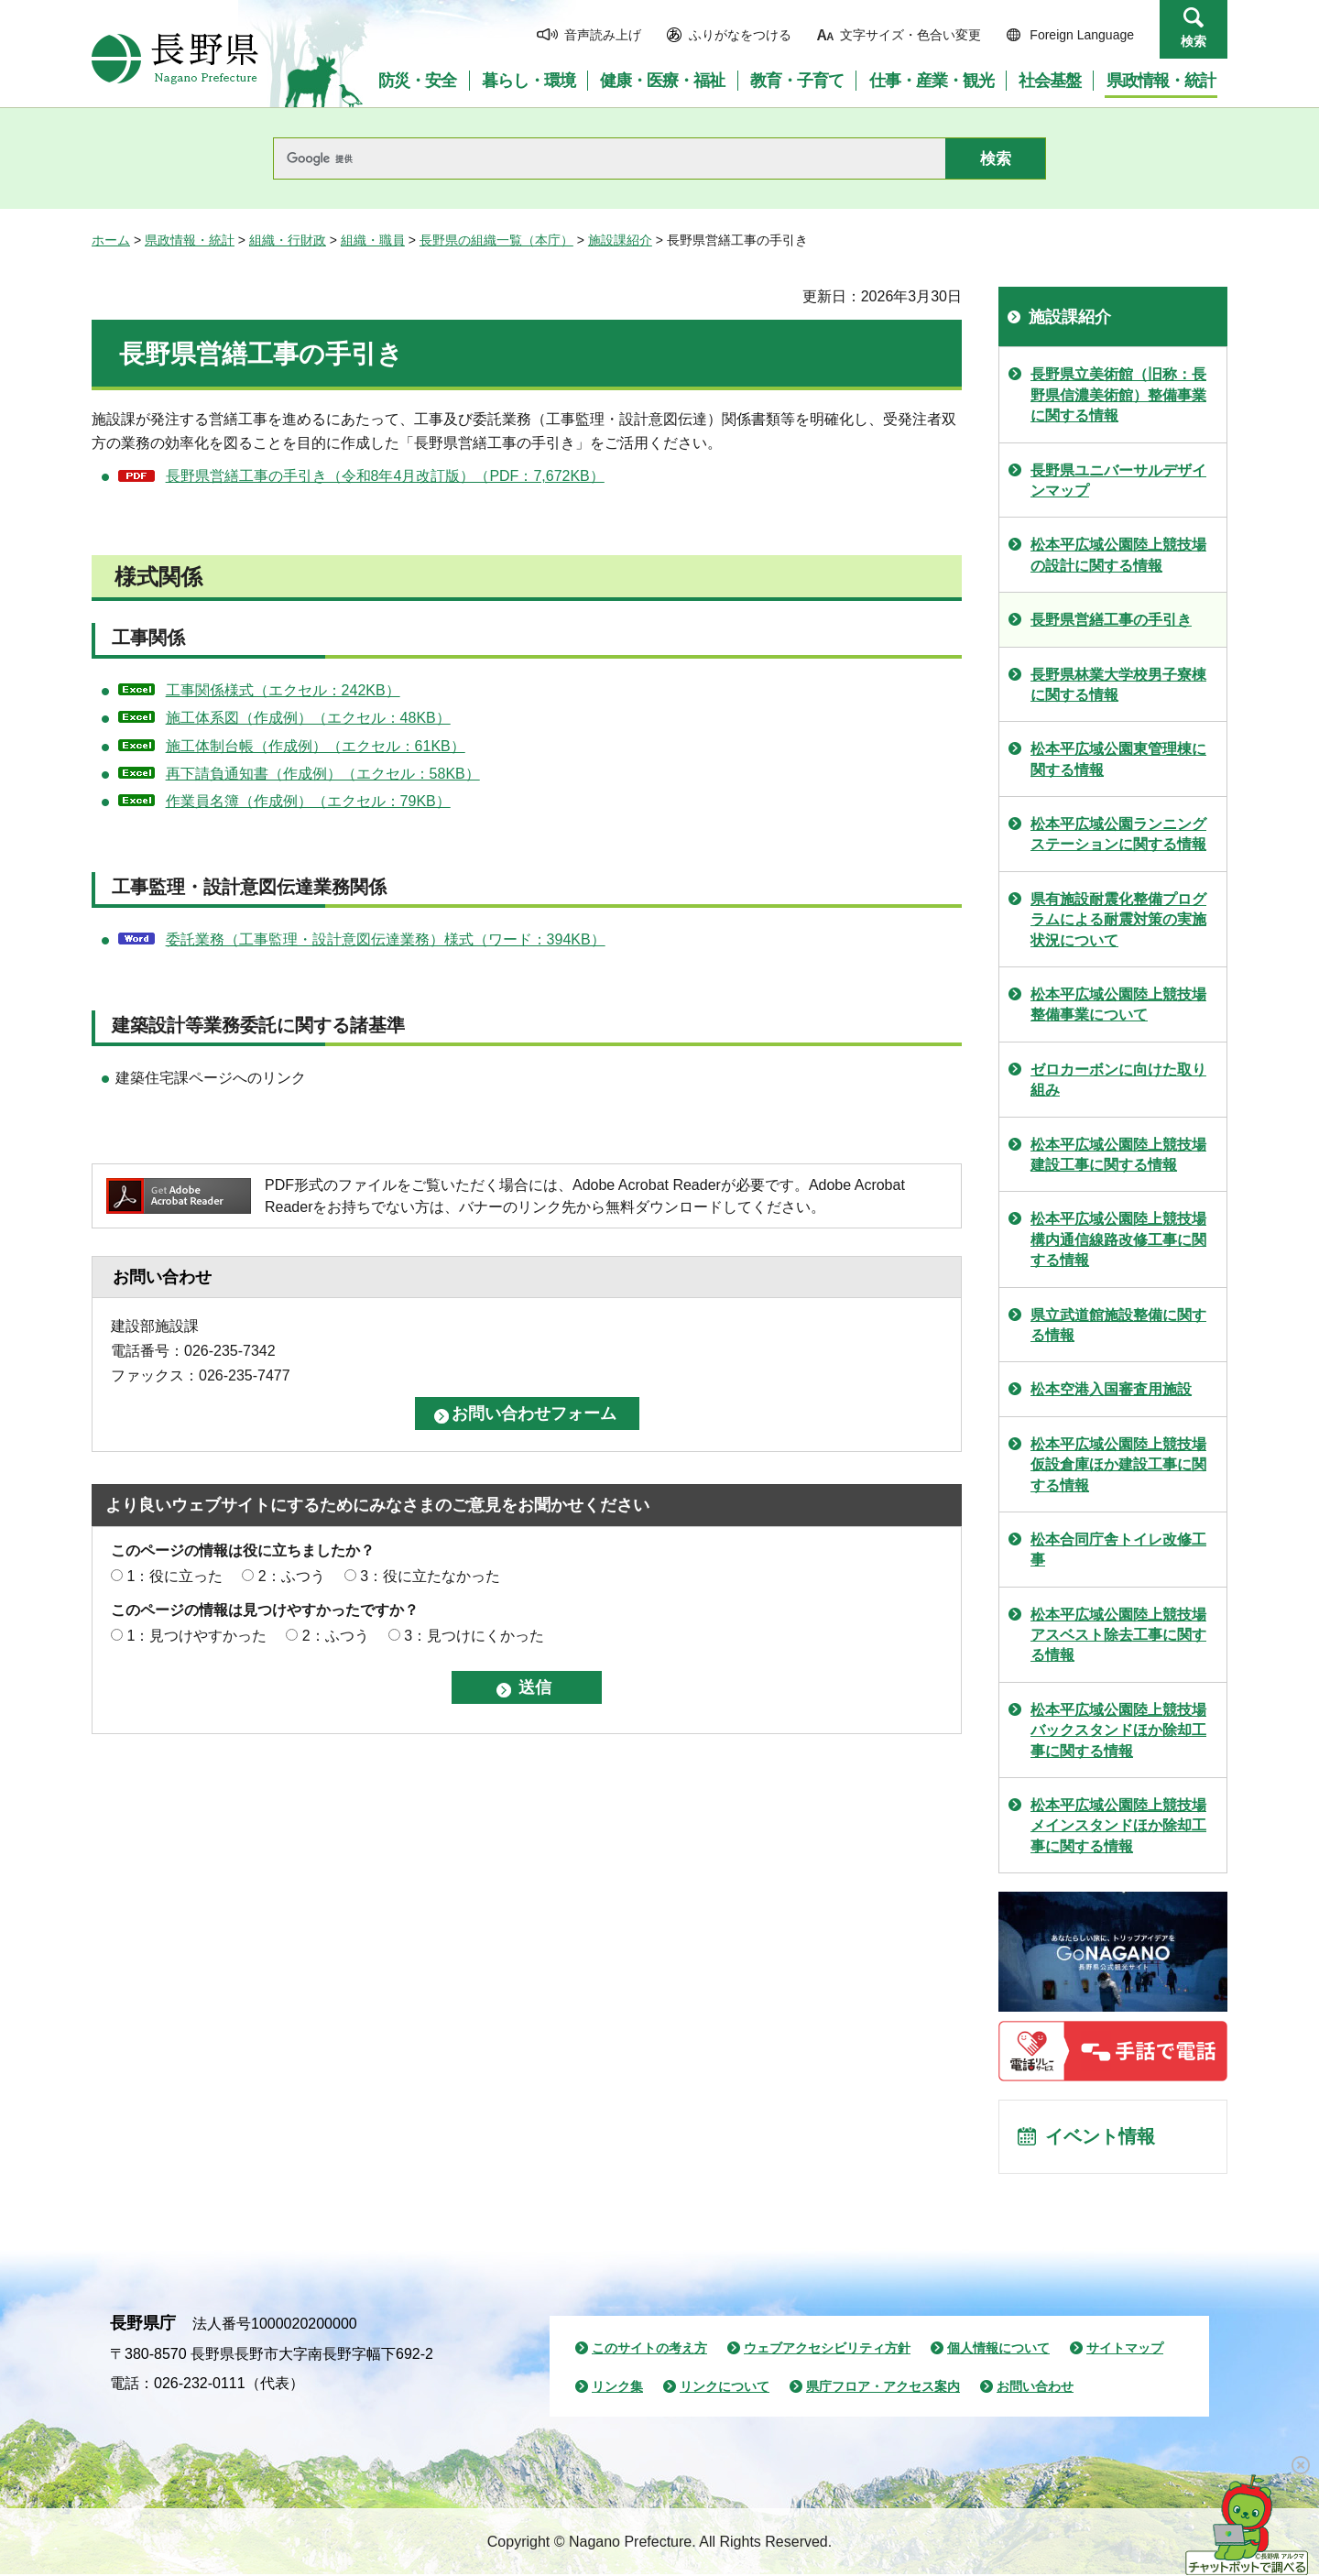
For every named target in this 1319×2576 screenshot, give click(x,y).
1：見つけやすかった (196, 1635)
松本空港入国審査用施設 (1111, 1389)
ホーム (111, 240)
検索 (1193, 41)
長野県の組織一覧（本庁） (496, 240)
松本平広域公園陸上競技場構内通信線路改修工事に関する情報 (1118, 1239)
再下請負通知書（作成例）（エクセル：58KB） (323, 773)
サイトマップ (1124, 2350)
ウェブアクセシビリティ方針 (827, 2350)
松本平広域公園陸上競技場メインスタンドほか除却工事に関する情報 (1118, 1825)
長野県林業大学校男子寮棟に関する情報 (1118, 685)
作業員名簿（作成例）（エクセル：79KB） (308, 801)
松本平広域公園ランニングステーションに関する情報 (1118, 834)
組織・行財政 (287, 240)
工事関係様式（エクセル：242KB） (283, 690)
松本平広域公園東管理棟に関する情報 (1118, 759)
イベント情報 (1100, 2138)
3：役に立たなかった (430, 1576)
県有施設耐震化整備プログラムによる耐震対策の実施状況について (1118, 919)
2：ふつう (291, 1576)
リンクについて (724, 2388)
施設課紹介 (620, 240)
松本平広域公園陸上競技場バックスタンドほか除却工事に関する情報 (1118, 1730)
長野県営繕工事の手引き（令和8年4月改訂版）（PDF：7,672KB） (385, 476)
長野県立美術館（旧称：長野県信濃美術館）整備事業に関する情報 (1118, 394)
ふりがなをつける (740, 34)
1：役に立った (174, 1576)
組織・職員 (373, 240)
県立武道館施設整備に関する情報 (1118, 1325)
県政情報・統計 (189, 240)
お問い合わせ (1035, 2388)
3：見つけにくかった (474, 1635)
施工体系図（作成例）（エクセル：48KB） (308, 718)
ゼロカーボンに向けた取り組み (1118, 1079)
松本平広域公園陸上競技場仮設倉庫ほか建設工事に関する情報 (1118, 1464)
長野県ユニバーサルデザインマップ (1118, 480)
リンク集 (617, 2388)
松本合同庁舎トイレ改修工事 (1118, 1549)
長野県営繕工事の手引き (1111, 620)
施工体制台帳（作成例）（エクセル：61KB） (315, 746)
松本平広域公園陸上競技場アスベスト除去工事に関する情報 (1118, 1635)
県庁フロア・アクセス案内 (883, 2388)
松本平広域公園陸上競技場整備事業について (1118, 1004)
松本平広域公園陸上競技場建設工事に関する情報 (1118, 1155)
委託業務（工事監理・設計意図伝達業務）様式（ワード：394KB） (385, 939)
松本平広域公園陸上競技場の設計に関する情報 (1118, 555)
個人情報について (998, 2350)
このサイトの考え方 (649, 2350)
